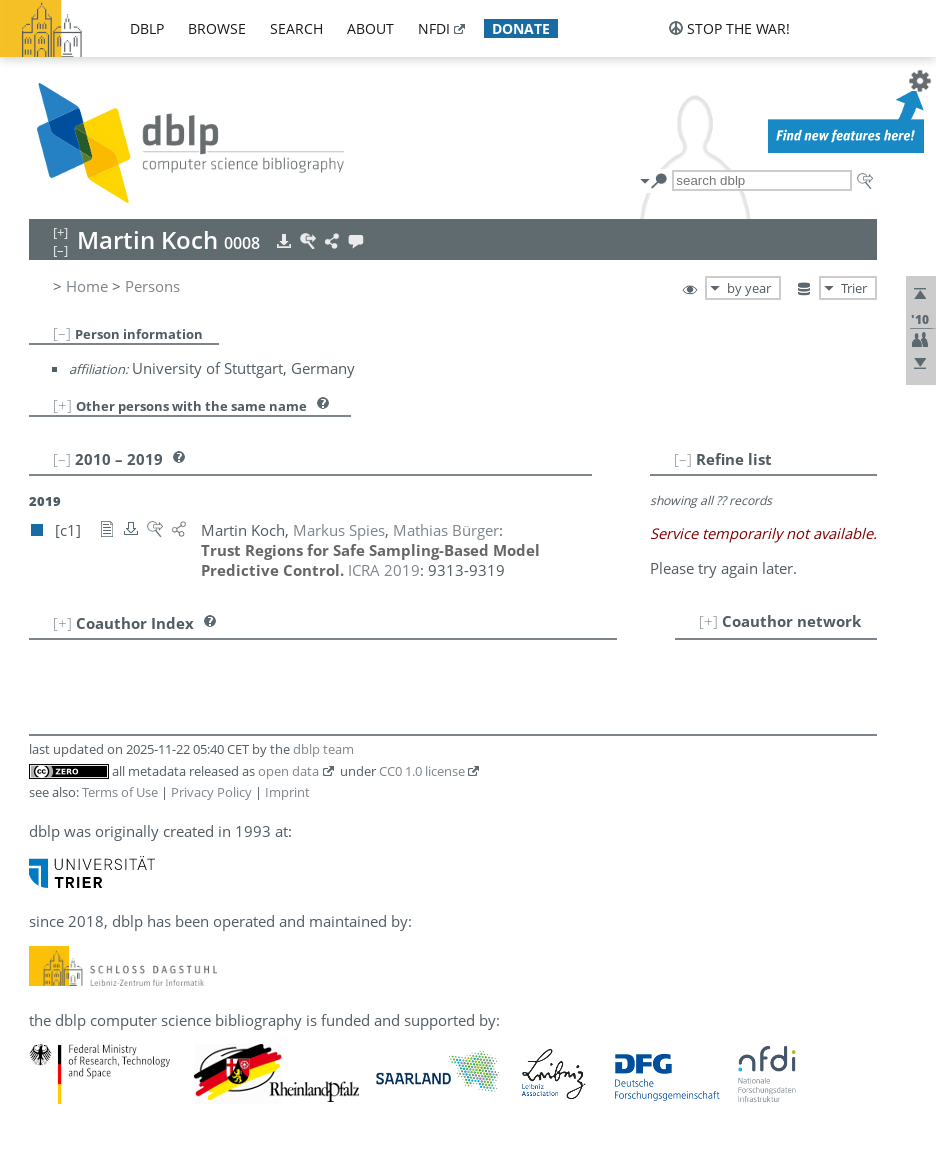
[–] (62, 333)
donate (521, 28)
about (370, 28)
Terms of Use (120, 792)
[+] (62, 405)
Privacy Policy (211, 792)
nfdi (434, 28)
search (296, 28)
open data (288, 771)
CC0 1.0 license (422, 771)
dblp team (323, 749)
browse (217, 28)
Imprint (287, 792)
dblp (147, 28)
